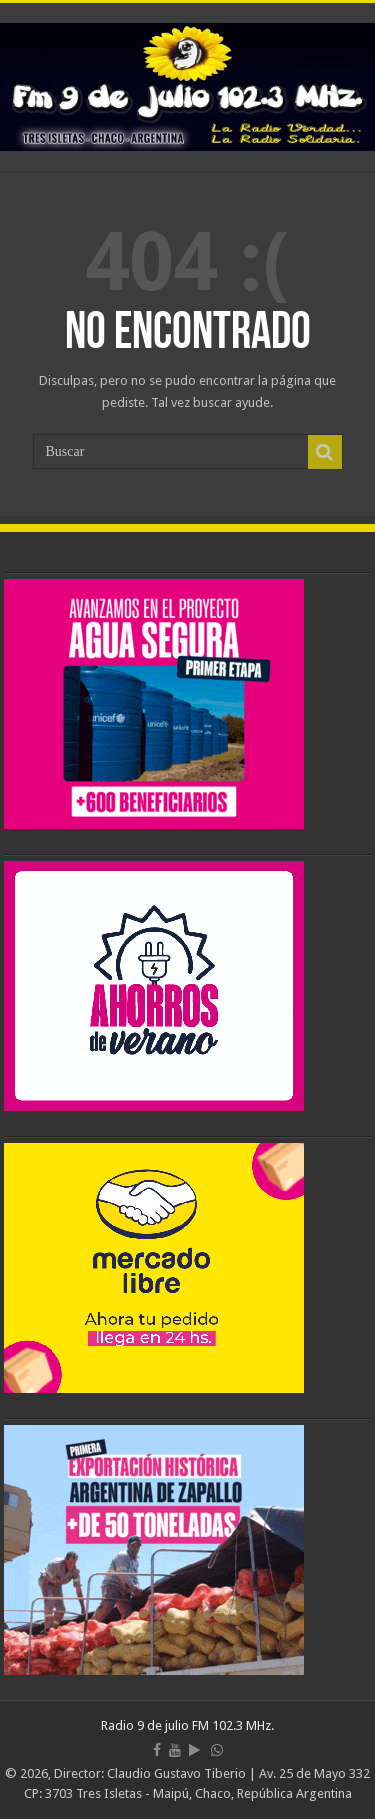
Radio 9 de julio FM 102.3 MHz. (187, 1725)
